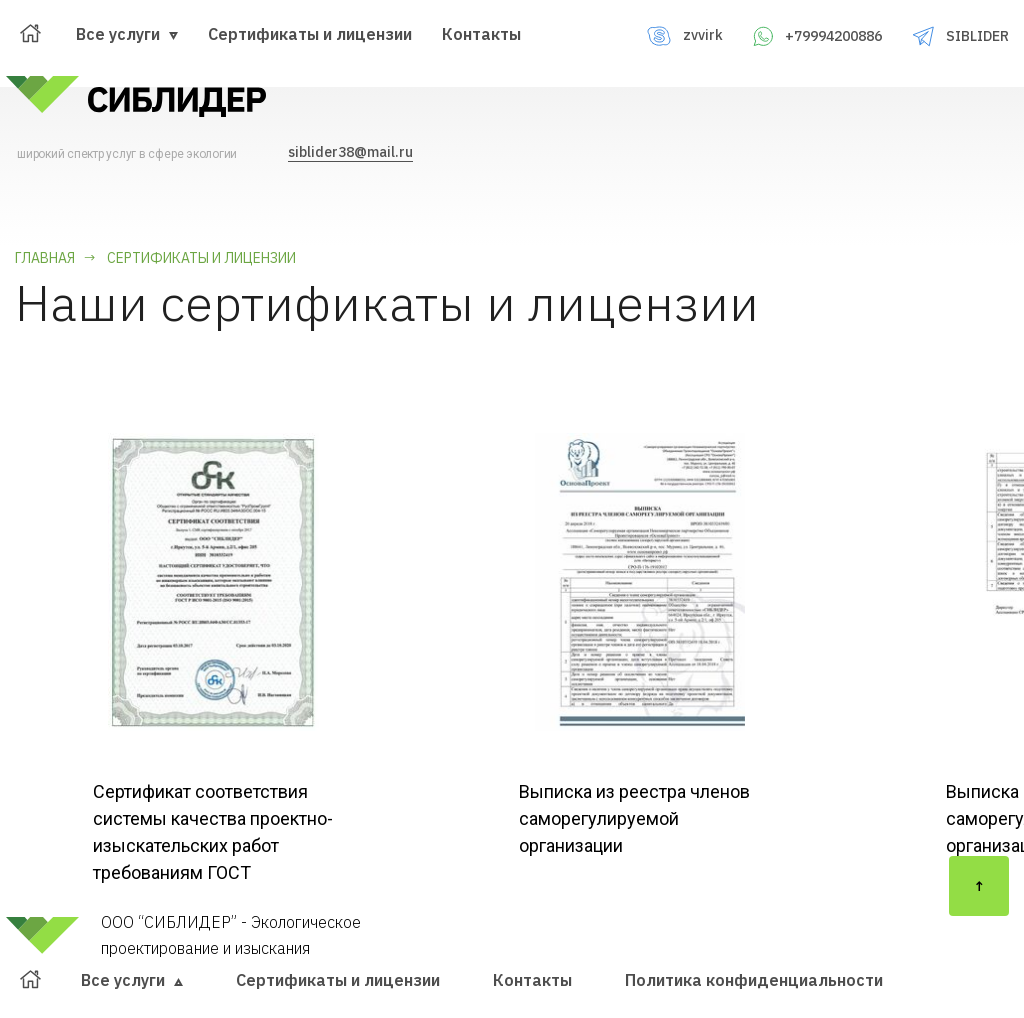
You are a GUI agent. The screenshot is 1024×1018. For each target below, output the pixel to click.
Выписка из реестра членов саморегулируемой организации (634, 818)
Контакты (481, 34)
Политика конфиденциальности (754, 980)
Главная (45, 258)
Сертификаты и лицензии (310, 34)
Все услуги (127, 34)
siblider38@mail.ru (350, 152)
